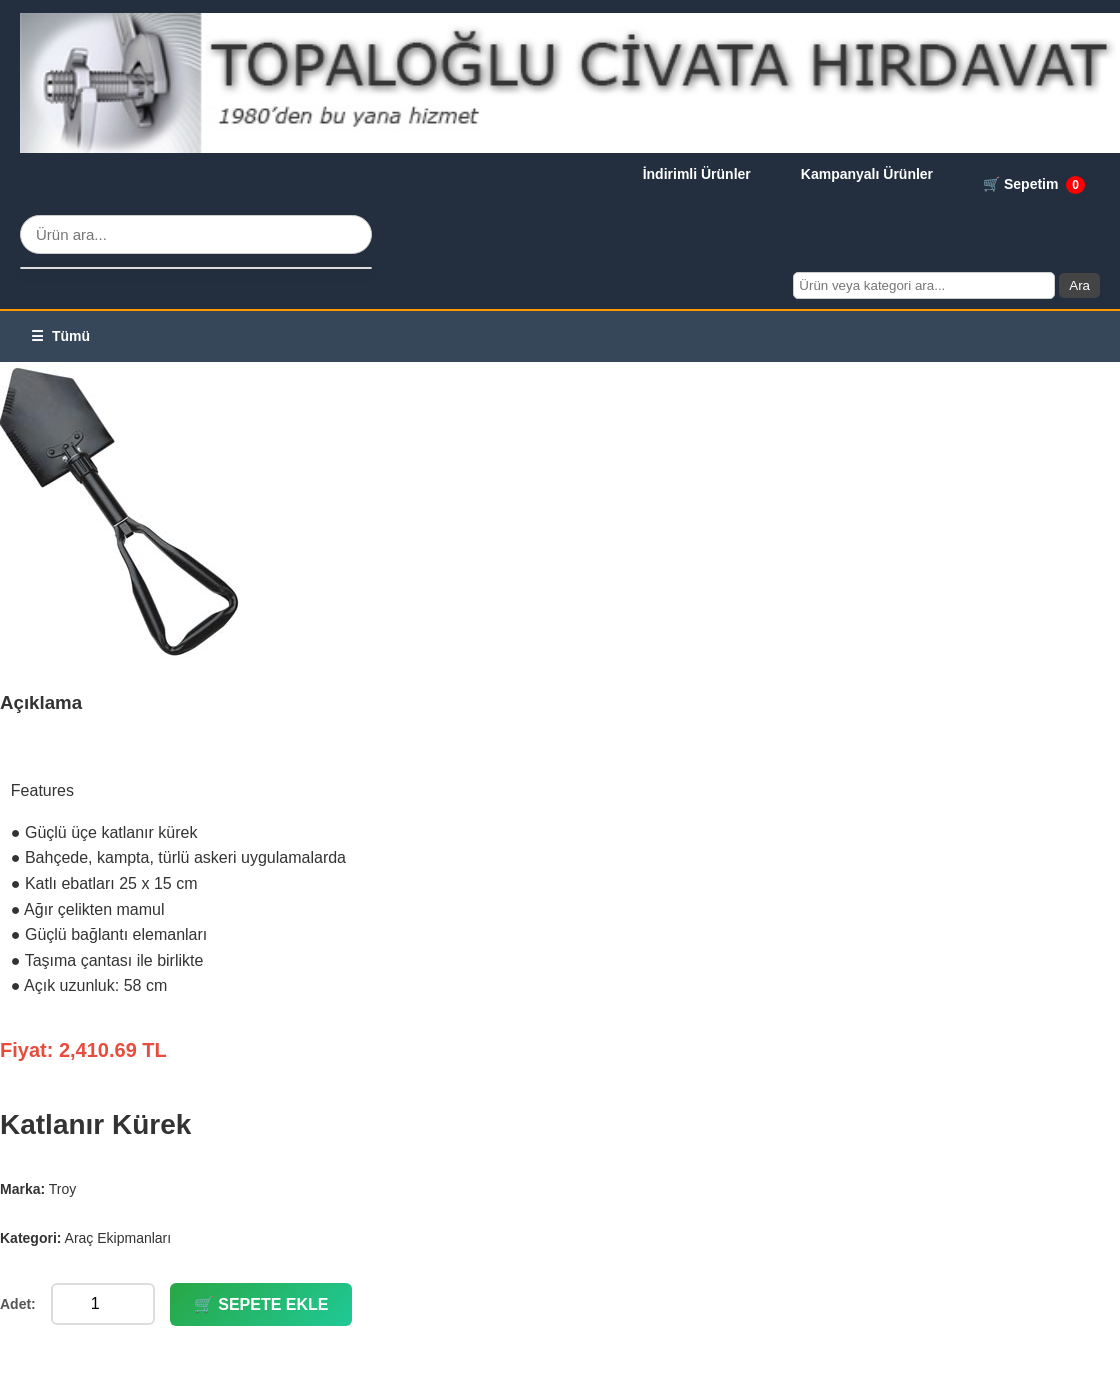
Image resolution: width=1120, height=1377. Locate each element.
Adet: (18, 1304)
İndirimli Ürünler (697, 174)
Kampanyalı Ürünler (867, 174)
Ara (1079, 285)
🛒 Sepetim (1034, 185)
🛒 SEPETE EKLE (261, 1304)
